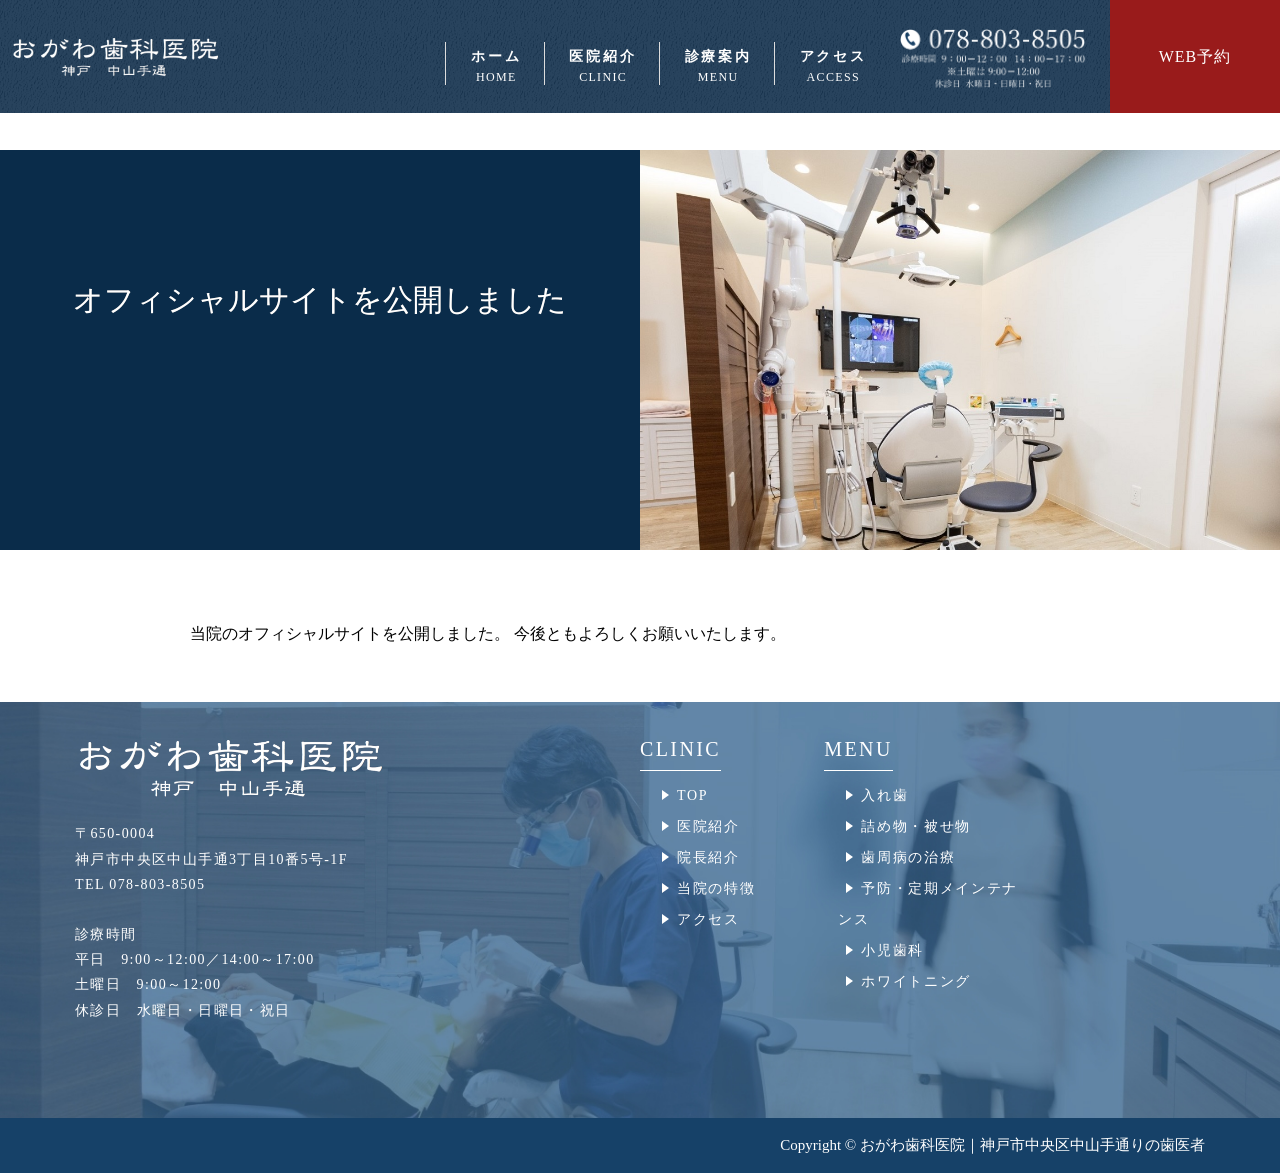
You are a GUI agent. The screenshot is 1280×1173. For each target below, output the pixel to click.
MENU (858, 749)
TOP (692, 795)
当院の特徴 (716, 888)
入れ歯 (884, 795)
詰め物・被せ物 (916, 826)
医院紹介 (602, 66)
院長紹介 (708, 857)
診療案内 (717, 66)
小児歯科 (892, 950)
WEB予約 (1195, 56)
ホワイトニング (916, 981)
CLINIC (680, 749)
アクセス (832, 66)
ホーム (494, 66)
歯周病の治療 (908, 857)
